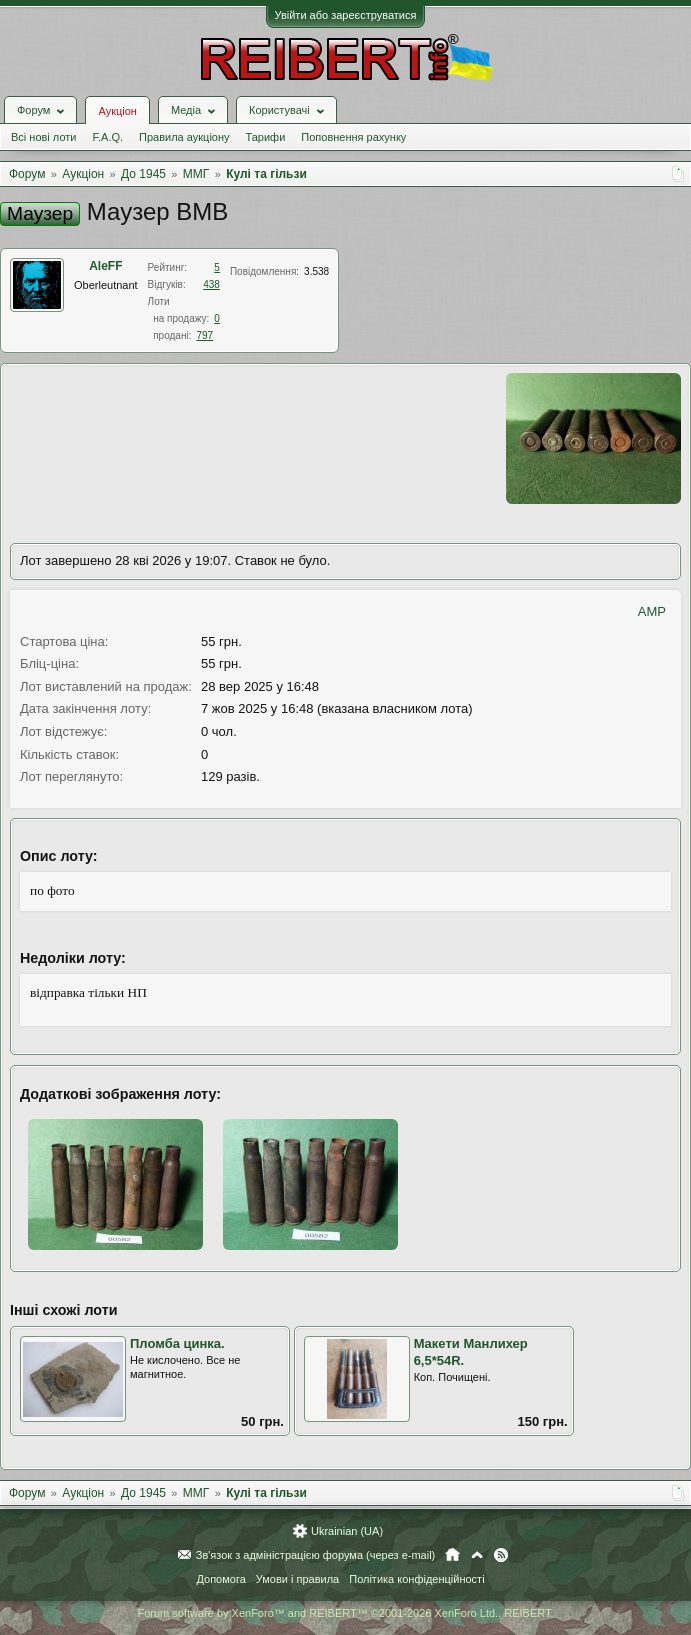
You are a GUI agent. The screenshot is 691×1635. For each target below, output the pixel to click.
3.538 (316, 271)
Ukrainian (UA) (347, 1531)
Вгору (477, 1555)
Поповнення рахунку (353, 137)
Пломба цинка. (177, 1343)
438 (211, 284)
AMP (652, 611)
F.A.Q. (107, 137)
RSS (501, 1555)
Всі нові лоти (43, 137)
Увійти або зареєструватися (346, 15)
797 (204, 335)
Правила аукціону (184, 137)
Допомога (220, 1579)
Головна (452, 1555)
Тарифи (266, 137)
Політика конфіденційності (416, 1579)
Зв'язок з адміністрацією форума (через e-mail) (316, 1555)
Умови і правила (297, 1579)
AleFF (105, 266)
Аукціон (117, 111)
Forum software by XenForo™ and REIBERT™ (345, 1613)
